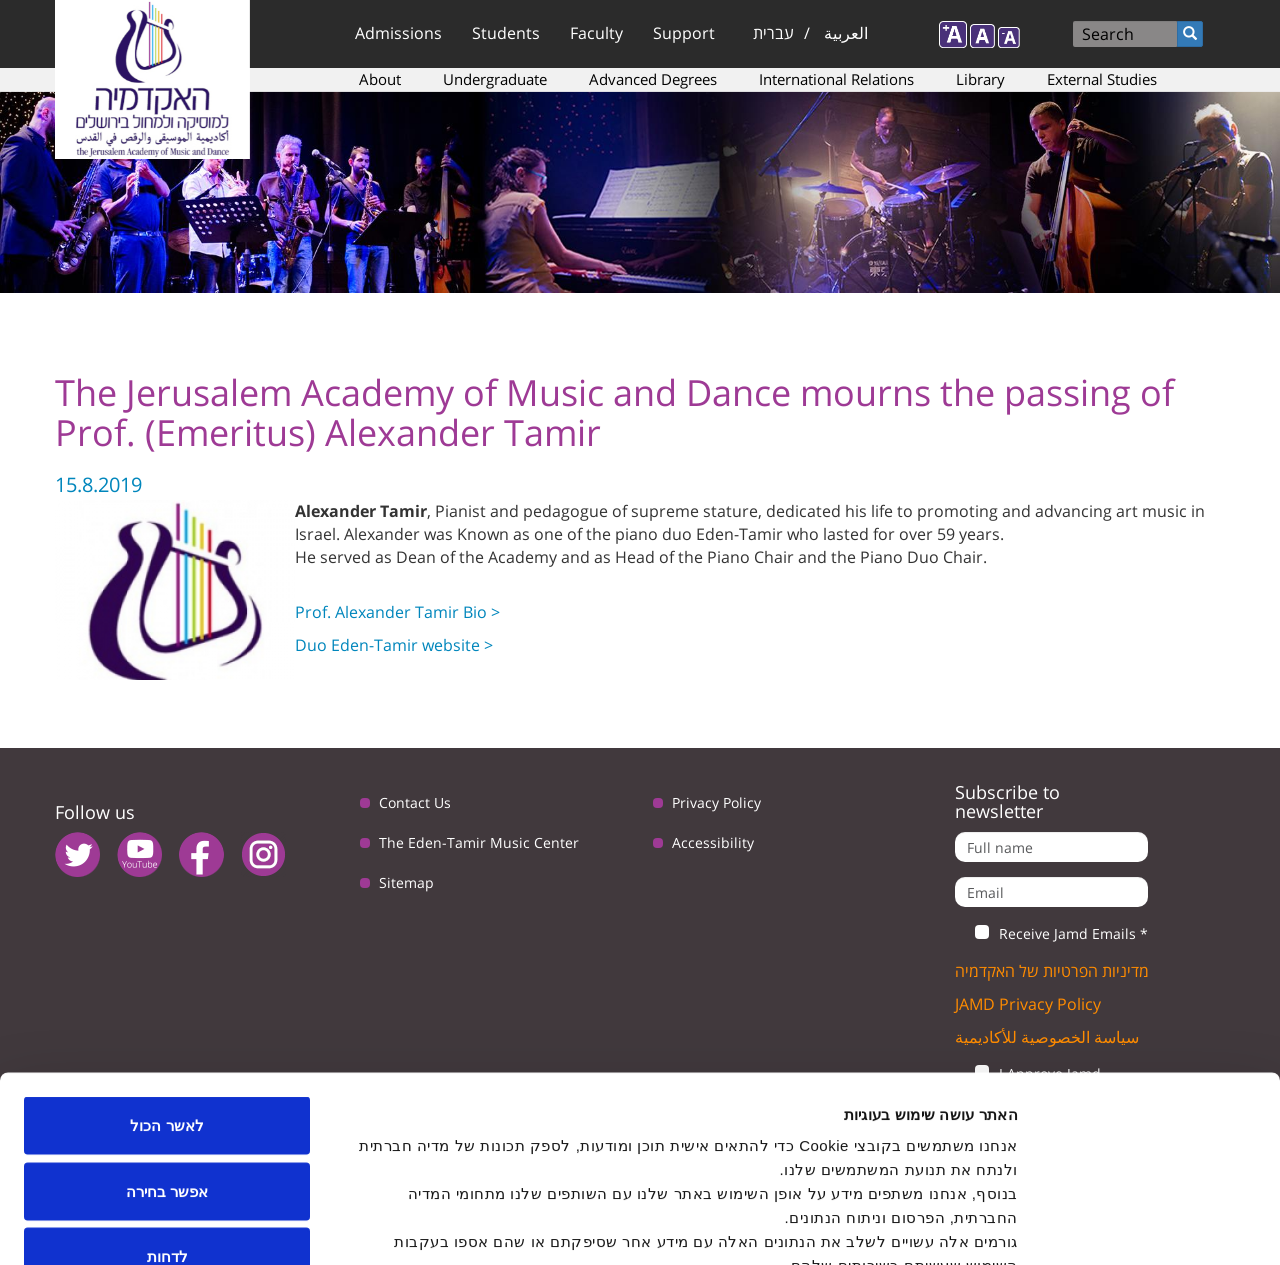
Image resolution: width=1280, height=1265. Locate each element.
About (380, 79)
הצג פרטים (338, 1225)
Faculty (596, 33)
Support (684, 33)
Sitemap (406, 882)
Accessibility (713, 842)
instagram (263, 854)
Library (980, 79)
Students (506, 33)
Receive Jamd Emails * (1051, 934)
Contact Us (415, 802)
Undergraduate (495, 79)
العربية (846, 33)
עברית (773, 33)
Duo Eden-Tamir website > (394, 645)
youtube (139, 854)
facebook (201, 854)
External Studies (1102, 79)
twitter (77, 854)
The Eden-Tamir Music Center (479, 842)
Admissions (398, 33)
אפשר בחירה (167, 1068)
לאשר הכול (166, 1002)
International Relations (836, 79)
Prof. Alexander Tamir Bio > (397, 612)
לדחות (167, 1133)
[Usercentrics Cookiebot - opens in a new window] (1151, 1226)
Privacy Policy (716, 802)
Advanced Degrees (653, 79)
